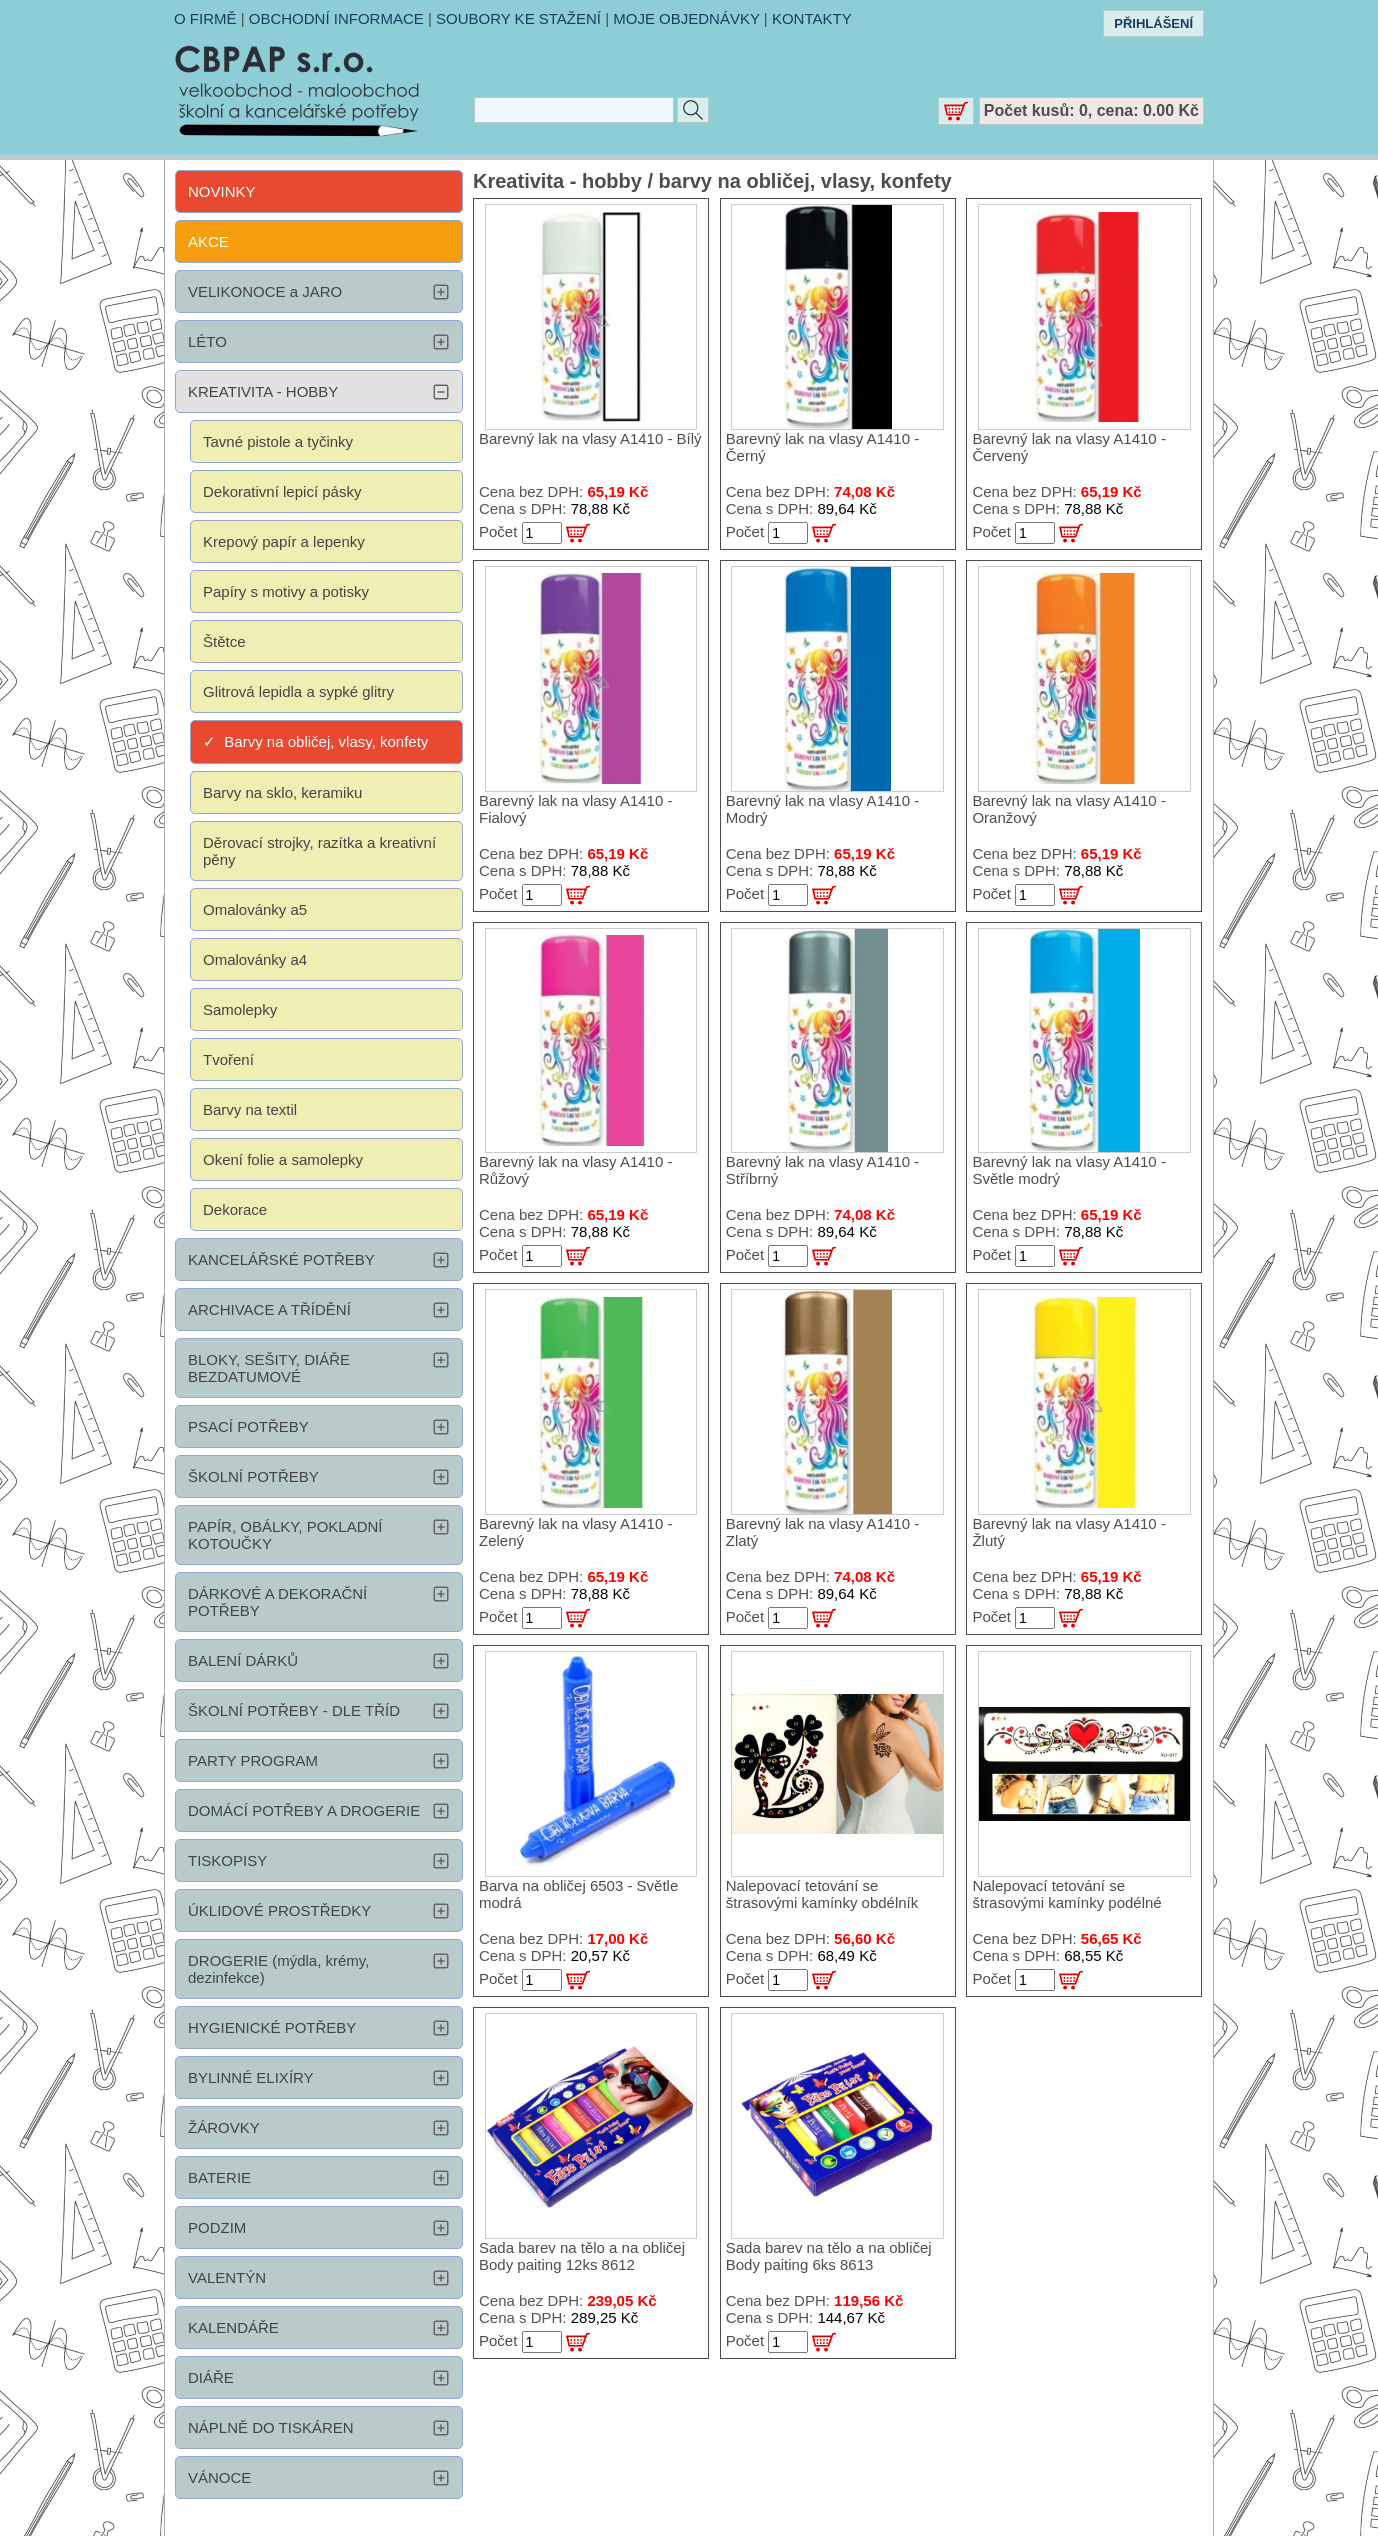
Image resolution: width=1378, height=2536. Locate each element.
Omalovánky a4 (255, 959)
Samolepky (240, 1009)
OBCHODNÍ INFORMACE (336, 18)
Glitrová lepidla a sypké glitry (298, 691)
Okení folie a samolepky (283, 1159)
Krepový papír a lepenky (284, 541)
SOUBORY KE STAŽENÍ (518, 18)
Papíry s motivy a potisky (286, 591)
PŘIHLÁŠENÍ (1153, 23)
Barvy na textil (250, 1109)
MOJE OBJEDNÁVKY (686, 18)
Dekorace (235, 1209)
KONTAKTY (812, 18)
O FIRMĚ (205, 18)
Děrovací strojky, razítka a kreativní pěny (319, 851)
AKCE (208, 241)
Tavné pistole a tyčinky (278, 441)
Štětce (224, 641)
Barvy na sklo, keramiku (282, 792)
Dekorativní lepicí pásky (282, 491)
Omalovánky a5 (255, 909)
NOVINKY (222, 191)
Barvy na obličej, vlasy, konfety (326, 741)
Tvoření (228, 1059)
